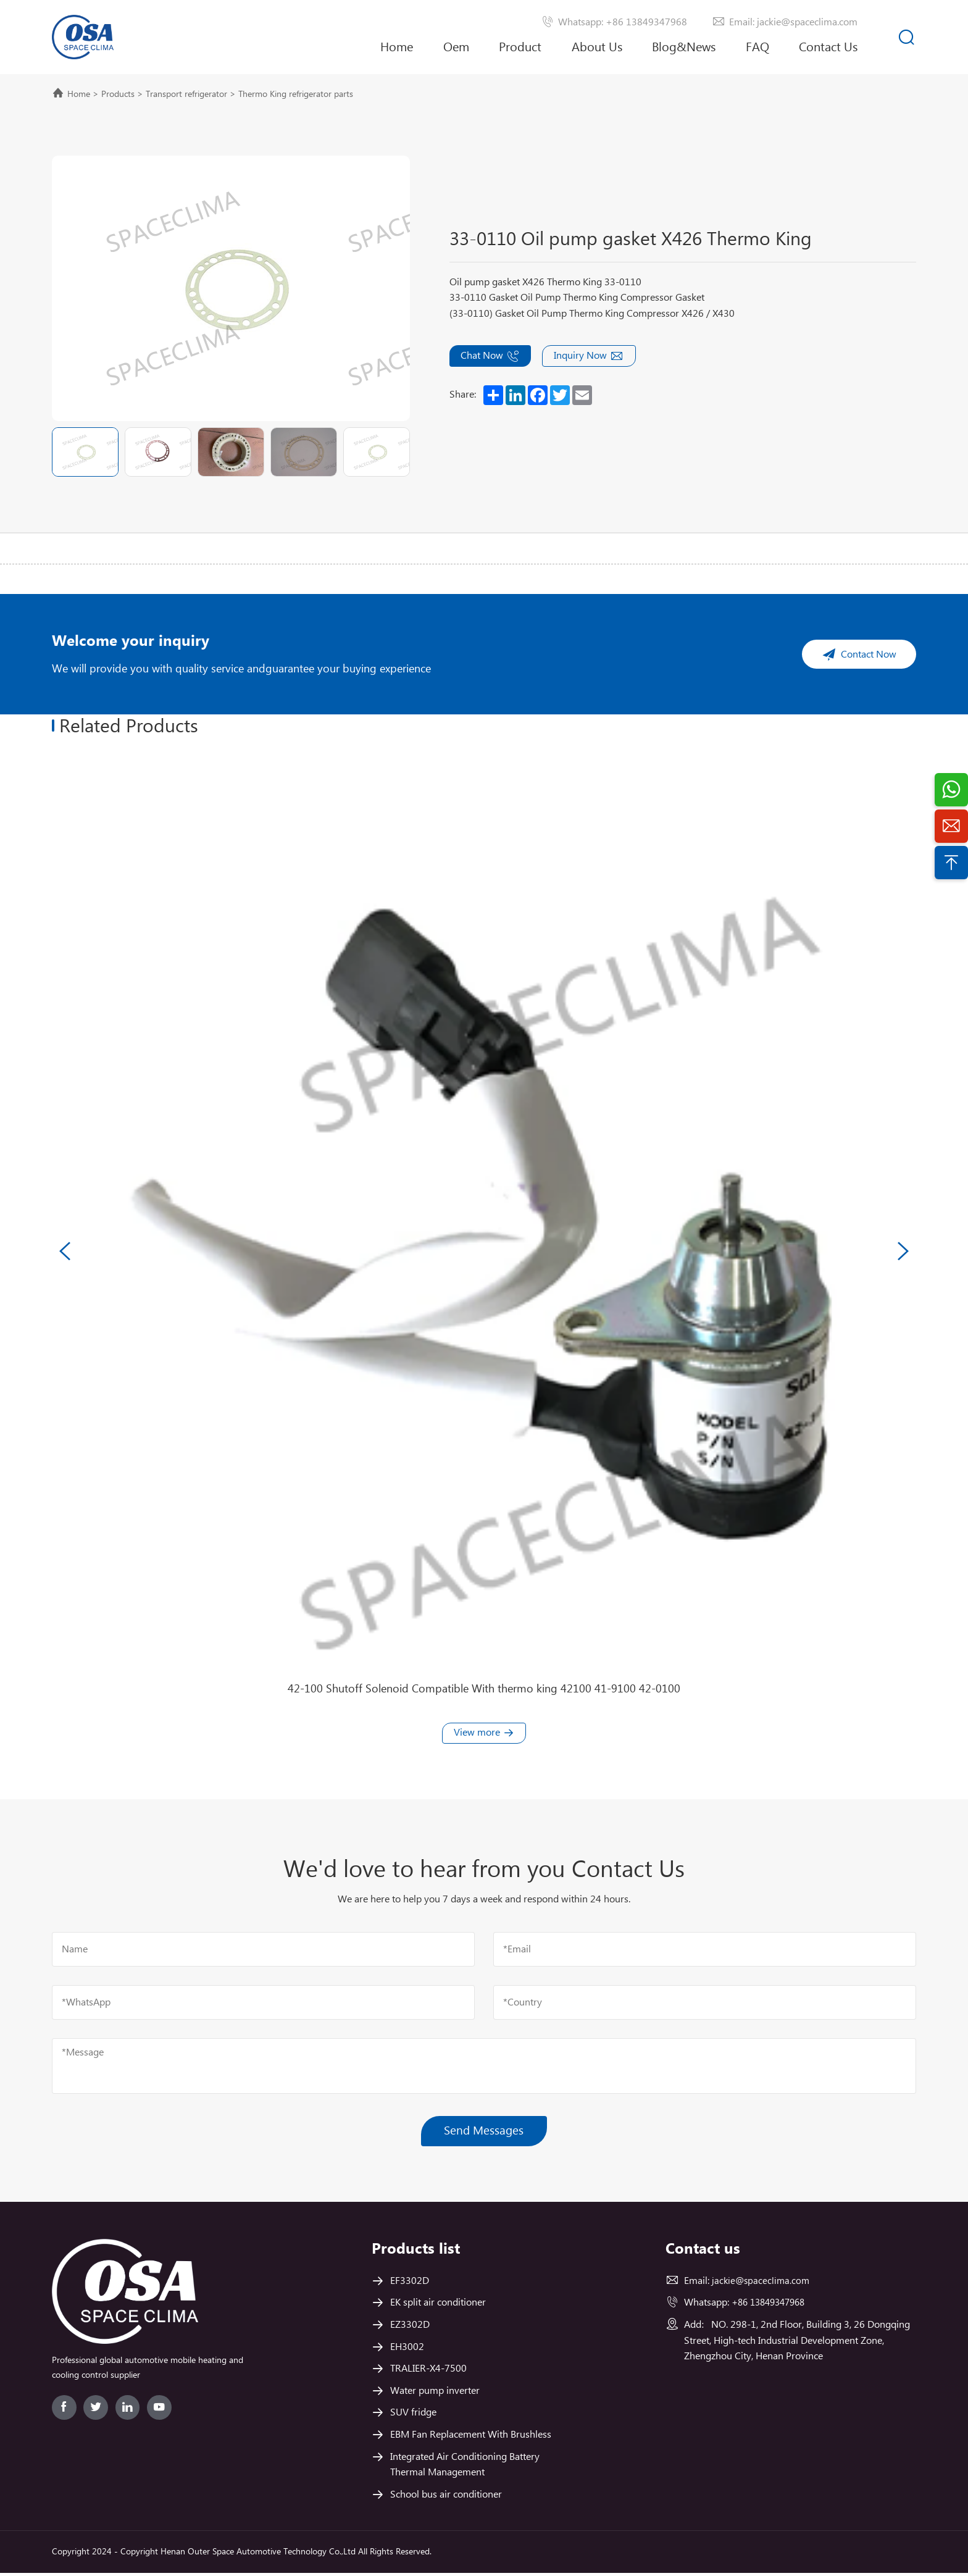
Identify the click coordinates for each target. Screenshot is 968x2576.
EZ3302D (410, 2328)
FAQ (757, 48)
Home (396, 48)
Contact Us (828, 48)
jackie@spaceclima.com (762, 2284)
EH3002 (407, 2349)
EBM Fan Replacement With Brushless (470, 2438)
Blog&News (684, 48)
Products (118, 94)
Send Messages (484, 2133)
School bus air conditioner (446, 2497)
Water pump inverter (435, 2394)
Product (520, 48)
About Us (597, 57)
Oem (456, 48)
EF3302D (409, 2284)
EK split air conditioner (438, 2305)
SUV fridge (413, 2415)
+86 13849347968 (772, 2305)
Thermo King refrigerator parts (295, 94)
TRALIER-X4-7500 (428, 2371)
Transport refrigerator (186, 94)
